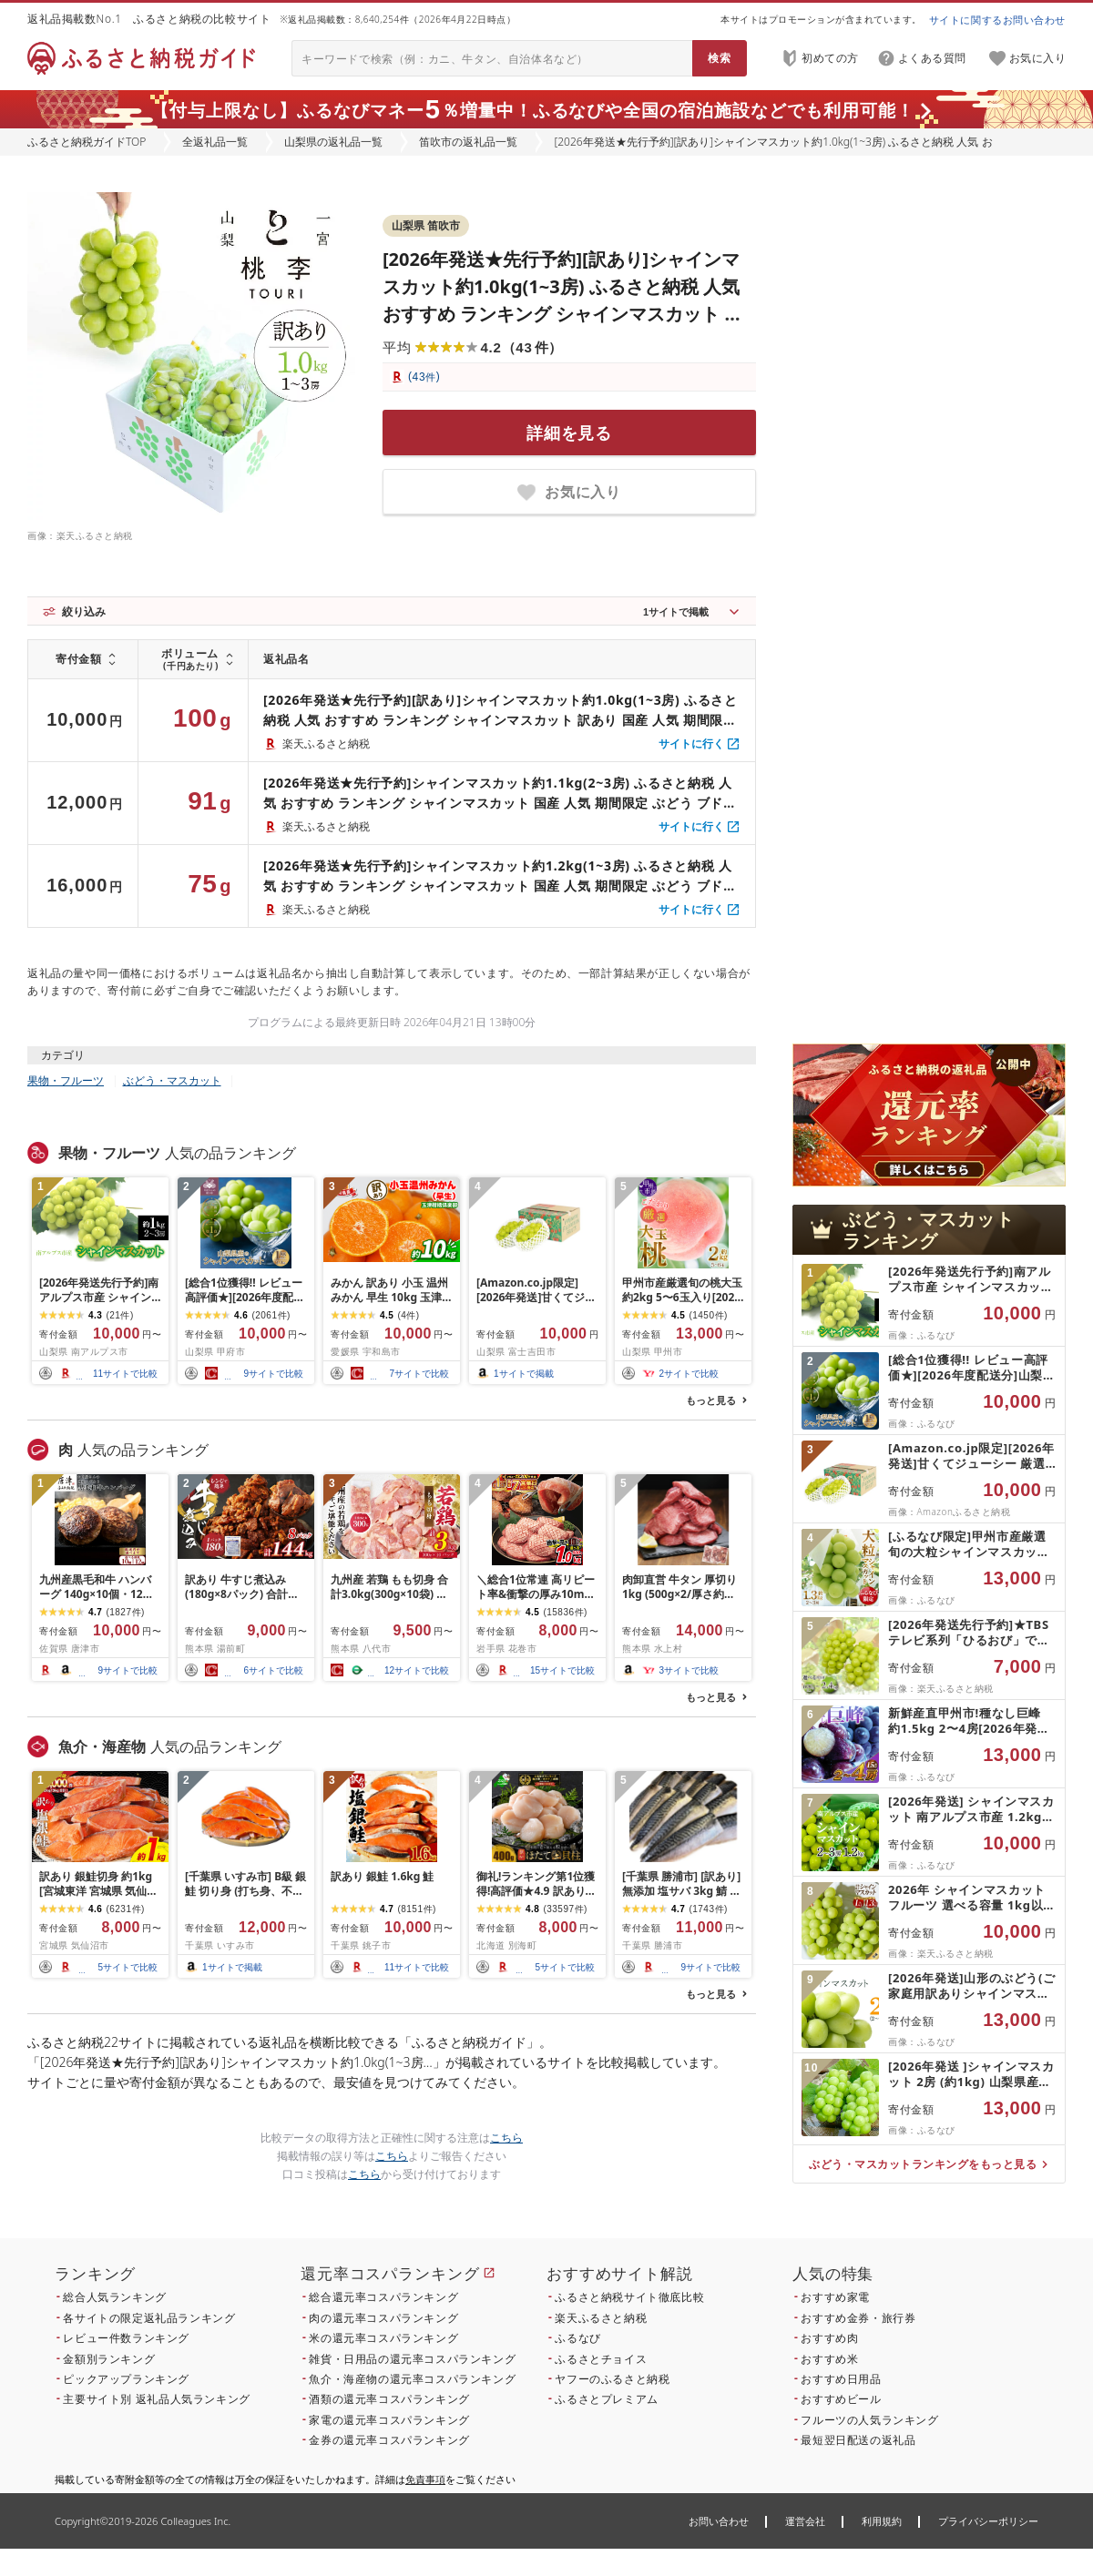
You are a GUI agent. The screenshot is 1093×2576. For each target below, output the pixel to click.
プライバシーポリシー (988, 2521)
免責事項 (425, 2479)
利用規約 (882, 2521)
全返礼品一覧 (215, 141)
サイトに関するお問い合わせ (997, 19)
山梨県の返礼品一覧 (333, 141)
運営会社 (805, 2521)
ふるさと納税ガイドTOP (86, 141)
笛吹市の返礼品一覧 (468, 141)
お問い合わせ (719, 2521)
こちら (506, 2137)
